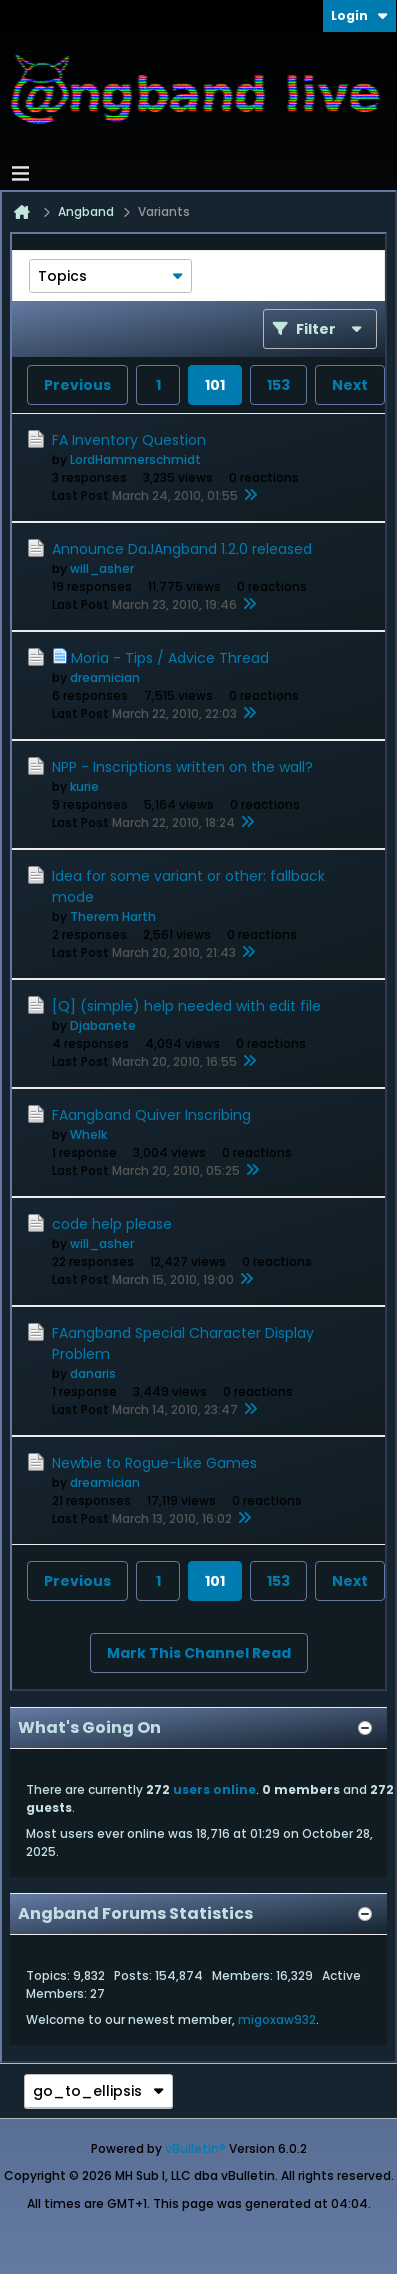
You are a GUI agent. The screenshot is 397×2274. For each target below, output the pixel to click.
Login (359, 15)
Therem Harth (113, 916)
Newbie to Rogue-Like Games (154, 1463)
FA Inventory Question (129, 440)
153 (278, 385)
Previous (77, 385)
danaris (93, 1373)
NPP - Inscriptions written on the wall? (182, 767)
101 (215, 385)
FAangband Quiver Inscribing (151, 1115)
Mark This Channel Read (199, 1653)
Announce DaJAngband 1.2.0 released (182, 549)
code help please (112, 1224)
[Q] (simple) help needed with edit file (186, 1006)
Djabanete (103, 1025)
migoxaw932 (277, 2019)
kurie (84, 786)
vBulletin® (195, 2148)
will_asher (102, 568)
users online (214, 1789)
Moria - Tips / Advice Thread (170, 658)
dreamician (105, 677)
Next (350, 385)
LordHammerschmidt (135, 459)
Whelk (88, 1134)
